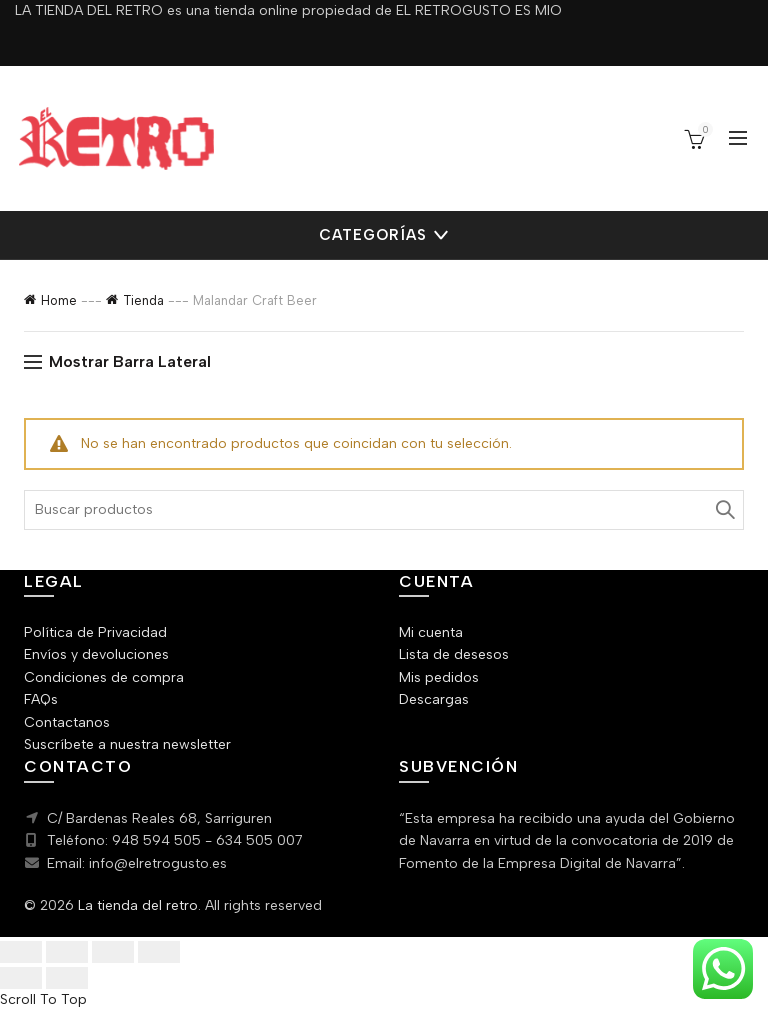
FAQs (41, 700)
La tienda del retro (129, 906)
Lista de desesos (451, 655)
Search (724, 510)
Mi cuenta (429, 633)
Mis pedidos (436, 678)
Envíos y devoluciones (93, 655)
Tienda (132, 300)
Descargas (432, 700)
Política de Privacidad (91, 633)
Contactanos (63, 723)
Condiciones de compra (97, 678)
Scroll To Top (40, 1002)
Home (58, 300)
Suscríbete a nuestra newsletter (122, 745)
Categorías (373, 234)
